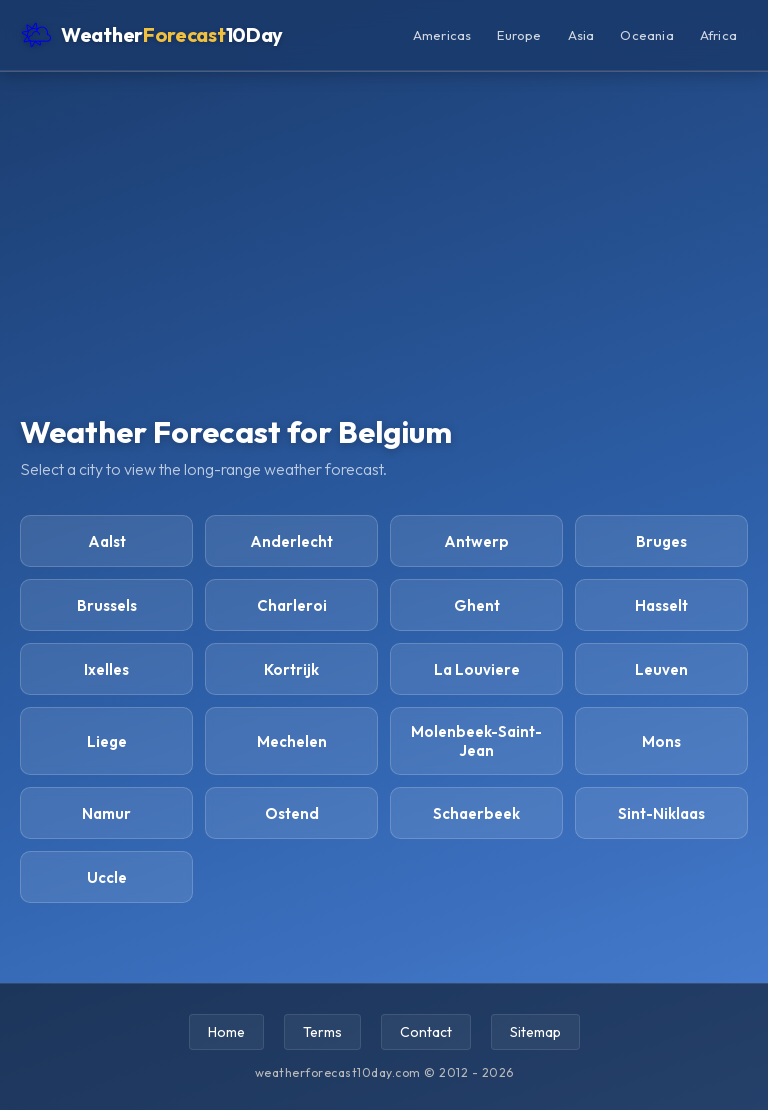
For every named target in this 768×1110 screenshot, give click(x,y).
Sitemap (535, 1032)
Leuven (661, 669)
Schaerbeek (476, 813)
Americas (442, 35)
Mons (661, 741)
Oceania (646, 35)
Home (226, 1032)
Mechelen (292, 741)
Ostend (292, 813)
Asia (581, 35)
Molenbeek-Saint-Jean (476, 741)
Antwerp (476, 541)
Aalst (107, 541)
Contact (426, 1032)
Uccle (107, 877)
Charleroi (292, 605)
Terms (322, 1032)
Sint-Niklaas (661, 813)
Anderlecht (291, 541)
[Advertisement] (384, 262)
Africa (718, 35)
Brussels (107, 605)
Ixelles (106, 669)
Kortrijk (291, 669)
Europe (519, 35)
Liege (107, 741)
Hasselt (661, 605)
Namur (106, 813)
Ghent (477, 605)
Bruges (661, 541)
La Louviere (477, 669)
